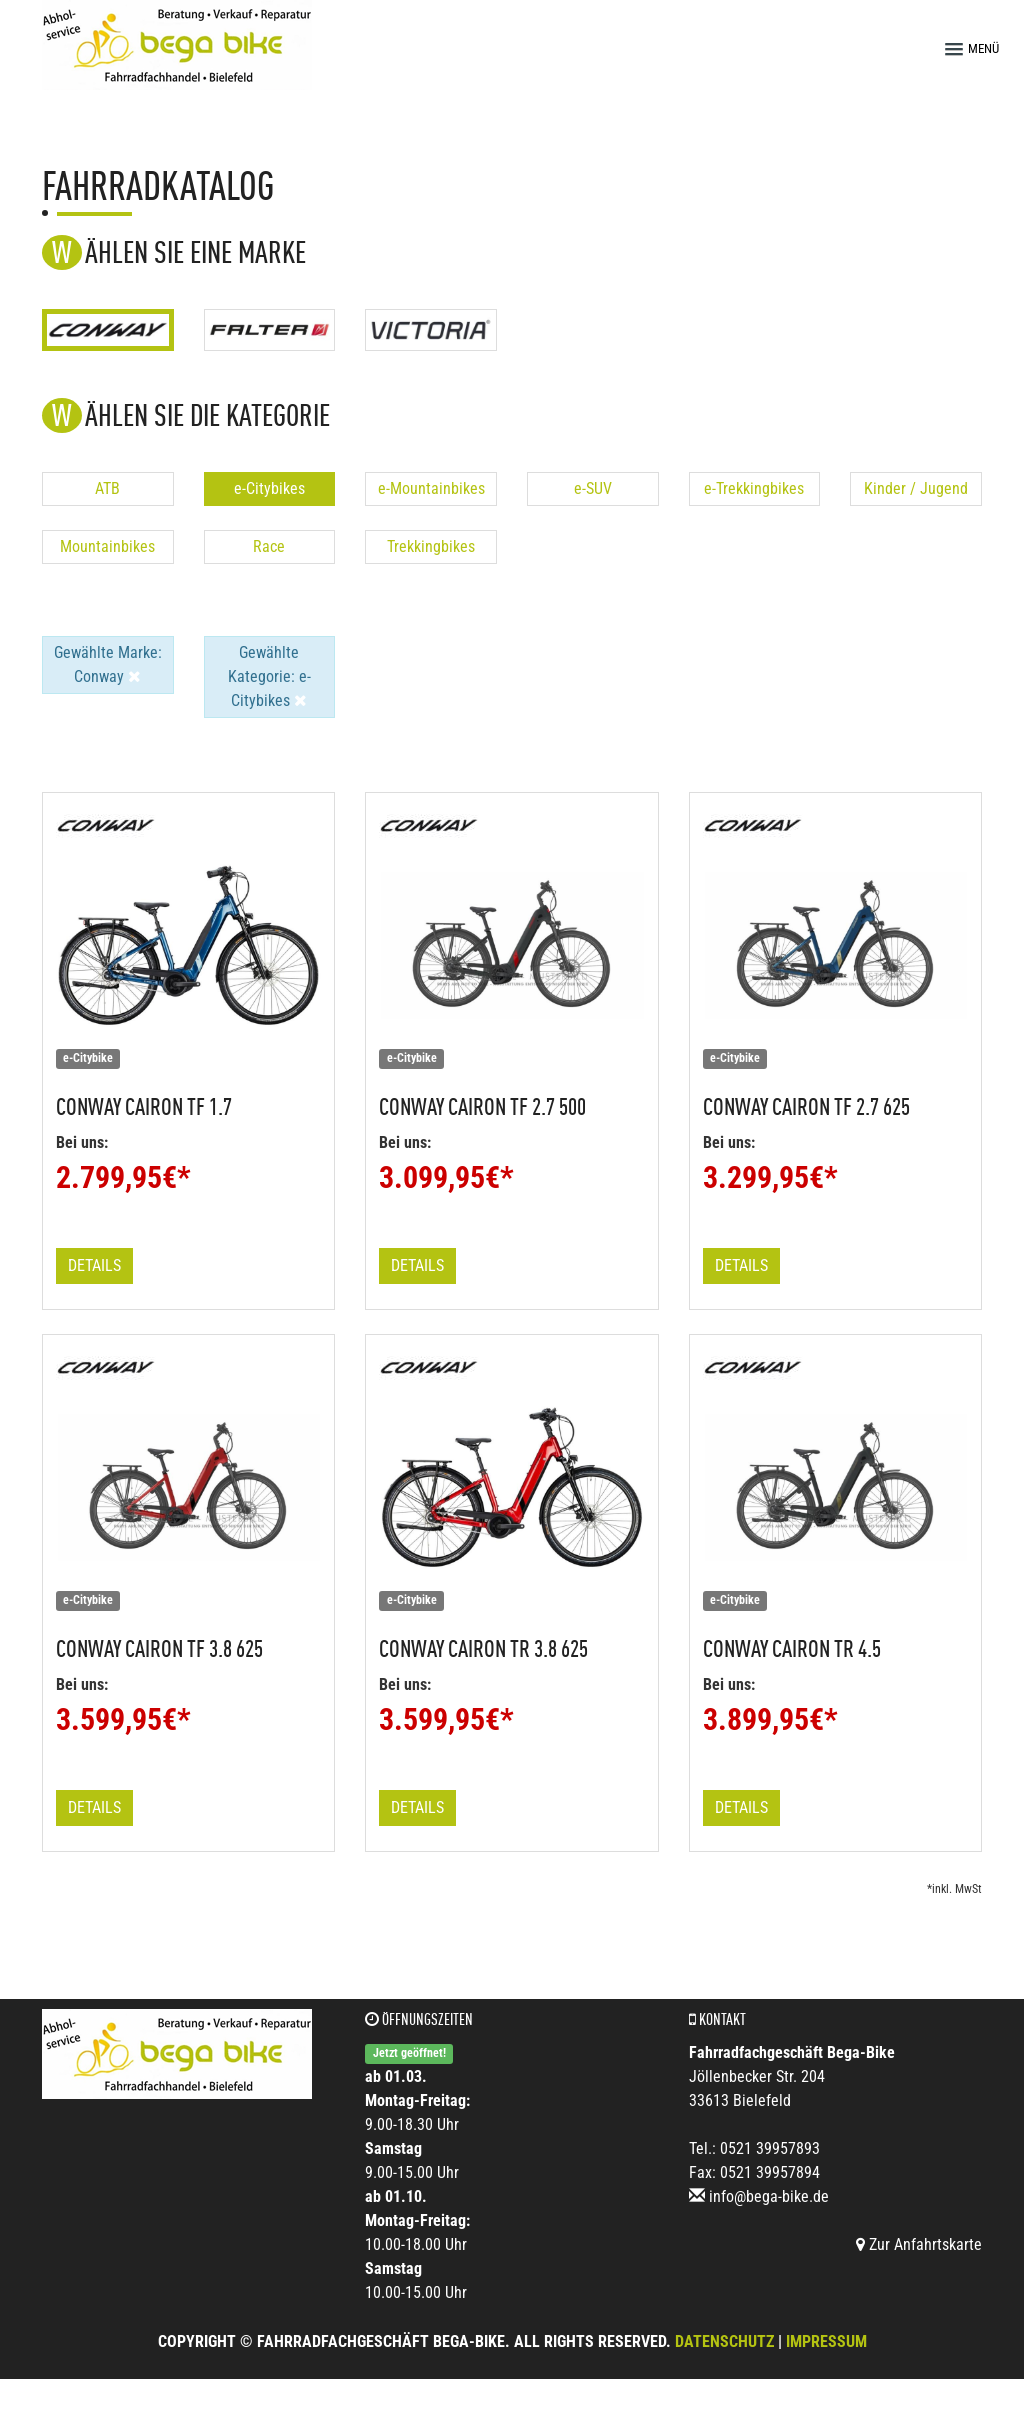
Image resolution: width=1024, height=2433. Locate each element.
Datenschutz (724, 2341)
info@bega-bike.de (769, 2196)
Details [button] (94, 1265)
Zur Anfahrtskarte (919, 2244)
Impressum (826, 2341)
